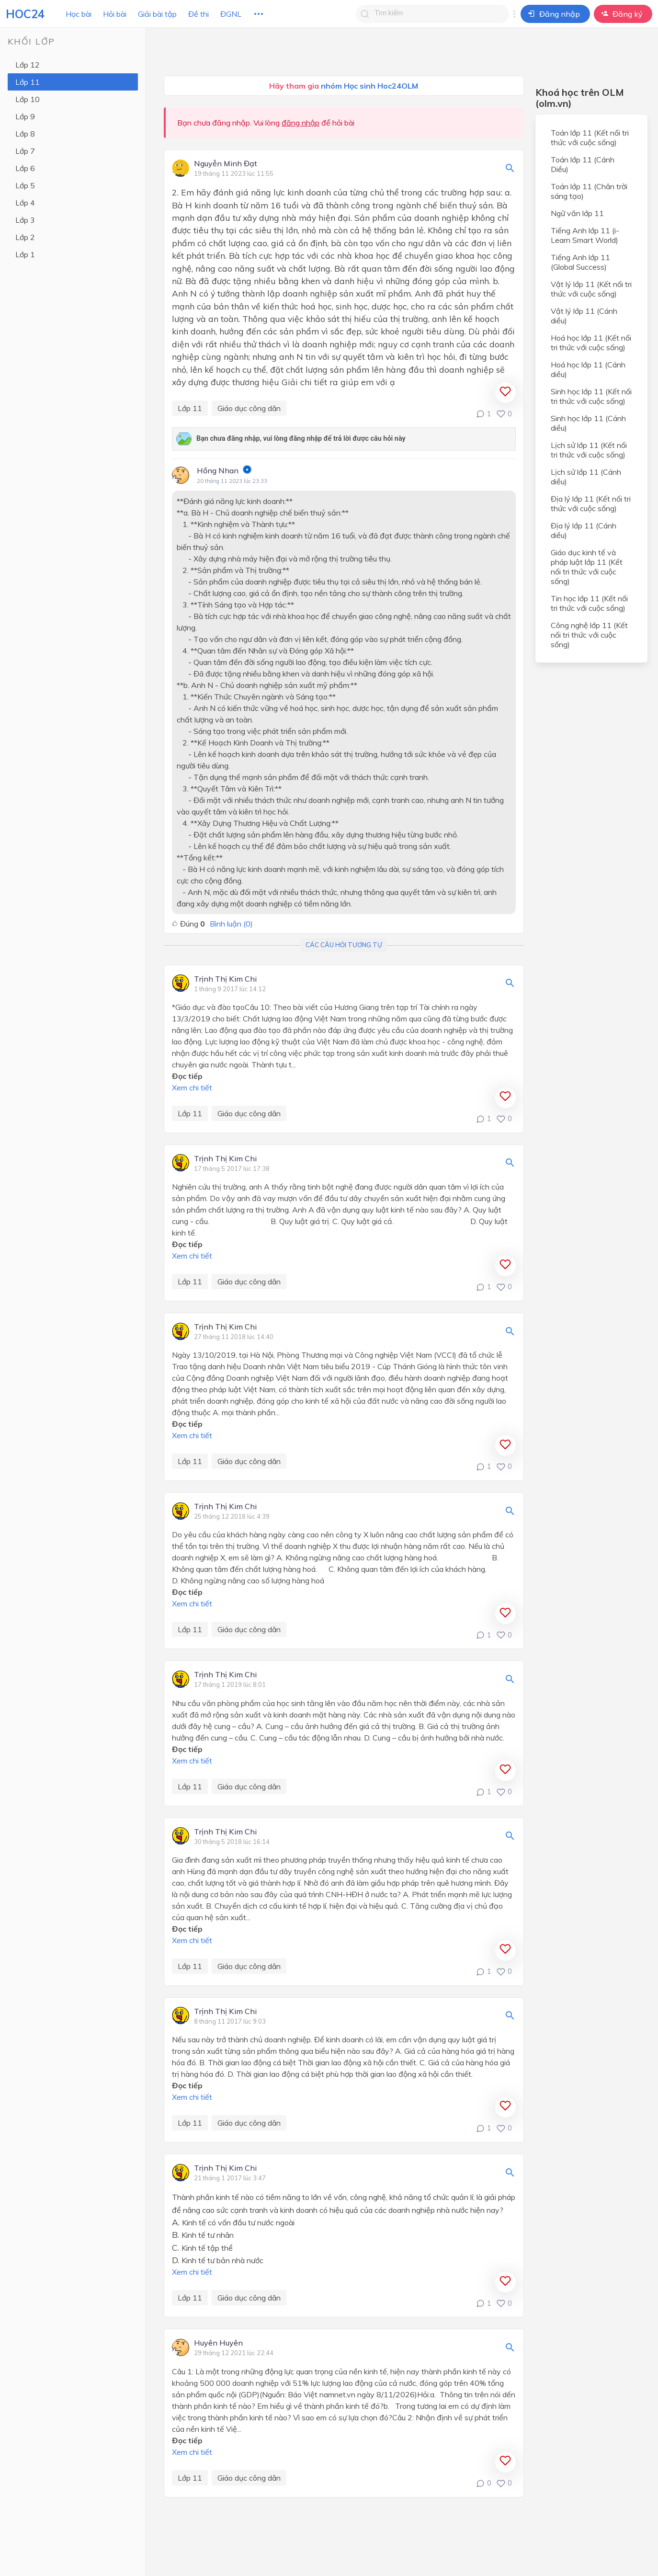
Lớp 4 (25, 202)
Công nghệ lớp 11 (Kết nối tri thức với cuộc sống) (589, 634)
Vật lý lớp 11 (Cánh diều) (584, 315)
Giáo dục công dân (249, 408)
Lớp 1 (25, 254)
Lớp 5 (25, 185)
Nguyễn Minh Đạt (225, 164)
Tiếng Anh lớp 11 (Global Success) (580, 262)
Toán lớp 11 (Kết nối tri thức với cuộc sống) (590, 137)
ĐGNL (230, 14)
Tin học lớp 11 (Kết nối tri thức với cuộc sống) (589, 603)
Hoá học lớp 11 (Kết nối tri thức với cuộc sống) (591, 342)
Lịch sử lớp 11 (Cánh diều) (586, 476)
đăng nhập (300, 122)
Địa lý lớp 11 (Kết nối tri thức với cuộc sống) (591, 503)
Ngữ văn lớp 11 (577, 213)
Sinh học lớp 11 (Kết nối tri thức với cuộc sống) (591, 396)
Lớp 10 (27, 99)
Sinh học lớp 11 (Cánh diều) (588, 423)
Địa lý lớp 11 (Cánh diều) (583, 530)
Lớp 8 (25, 133)
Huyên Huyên (218, 2343)
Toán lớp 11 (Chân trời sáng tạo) (589, 191)
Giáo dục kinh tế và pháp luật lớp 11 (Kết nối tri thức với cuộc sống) (587, 567)
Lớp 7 (25, 151)
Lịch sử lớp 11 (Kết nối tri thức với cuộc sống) (589, 449)
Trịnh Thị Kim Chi (225, 979)
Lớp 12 (27, 64)
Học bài (78, 14)
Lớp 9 (25, 116)
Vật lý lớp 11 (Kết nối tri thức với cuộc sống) (591, 288)
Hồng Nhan (217, 470)
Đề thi (198, 14)
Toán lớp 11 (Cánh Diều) (582, 164)
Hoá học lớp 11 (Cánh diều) (588, 369)
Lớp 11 (27, 82)
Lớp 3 (25, 220)
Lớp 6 (25, 168)
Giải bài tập (157, 14)
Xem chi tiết (192, 1087)
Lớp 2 (25, 237)
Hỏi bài (114, 14)
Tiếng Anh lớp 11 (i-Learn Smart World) (585, 235)
